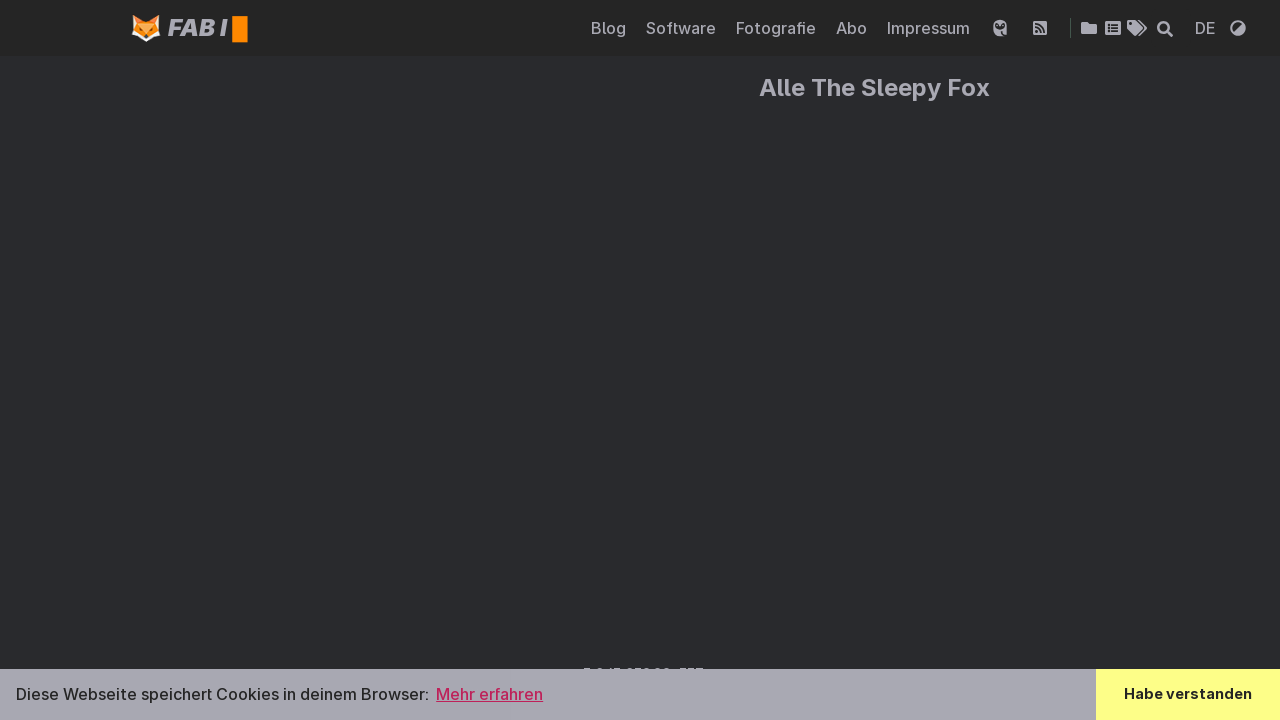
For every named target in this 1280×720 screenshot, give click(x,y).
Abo (853, 28)
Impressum (930, 28)
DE (1207, 28)
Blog (610, 28)
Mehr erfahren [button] (489, 694)
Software (683, 28)
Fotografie (778, 28)
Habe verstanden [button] (1188, 693)
